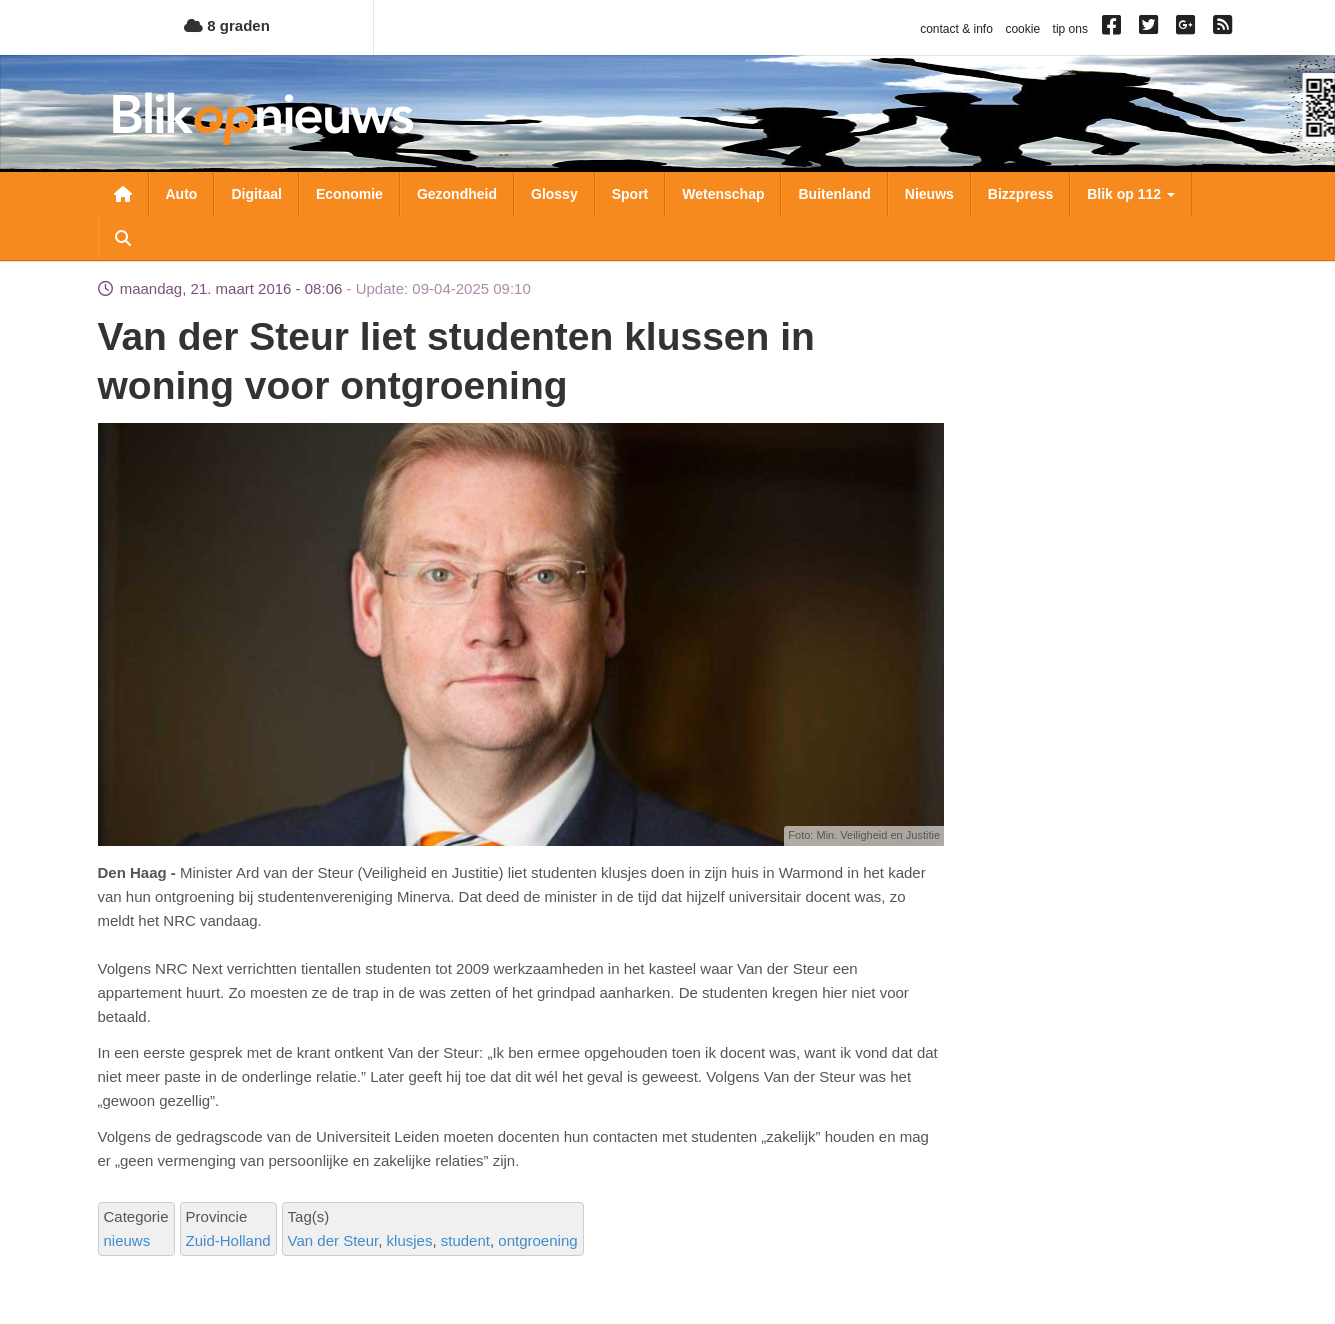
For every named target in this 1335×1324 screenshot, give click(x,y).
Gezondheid (457, 194)
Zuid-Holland (228, 1240)
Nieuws (929, 194)
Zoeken (123, 238)
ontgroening (537, 1240)
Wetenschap (723, 194)
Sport (630, 194)
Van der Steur (333, 1240)
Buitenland (834, 194)
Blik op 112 (1131, 194)
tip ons (1070, 29)
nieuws (127, 1240)
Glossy (554, 194)
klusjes (410, 1240)
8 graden (227, 25)
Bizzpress (1020, 194)
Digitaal (256, 194)
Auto (182, 194)
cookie (1022, 29)
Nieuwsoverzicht (123, 194)
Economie (349, 194)
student (465, 1240)
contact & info (956, 29)
